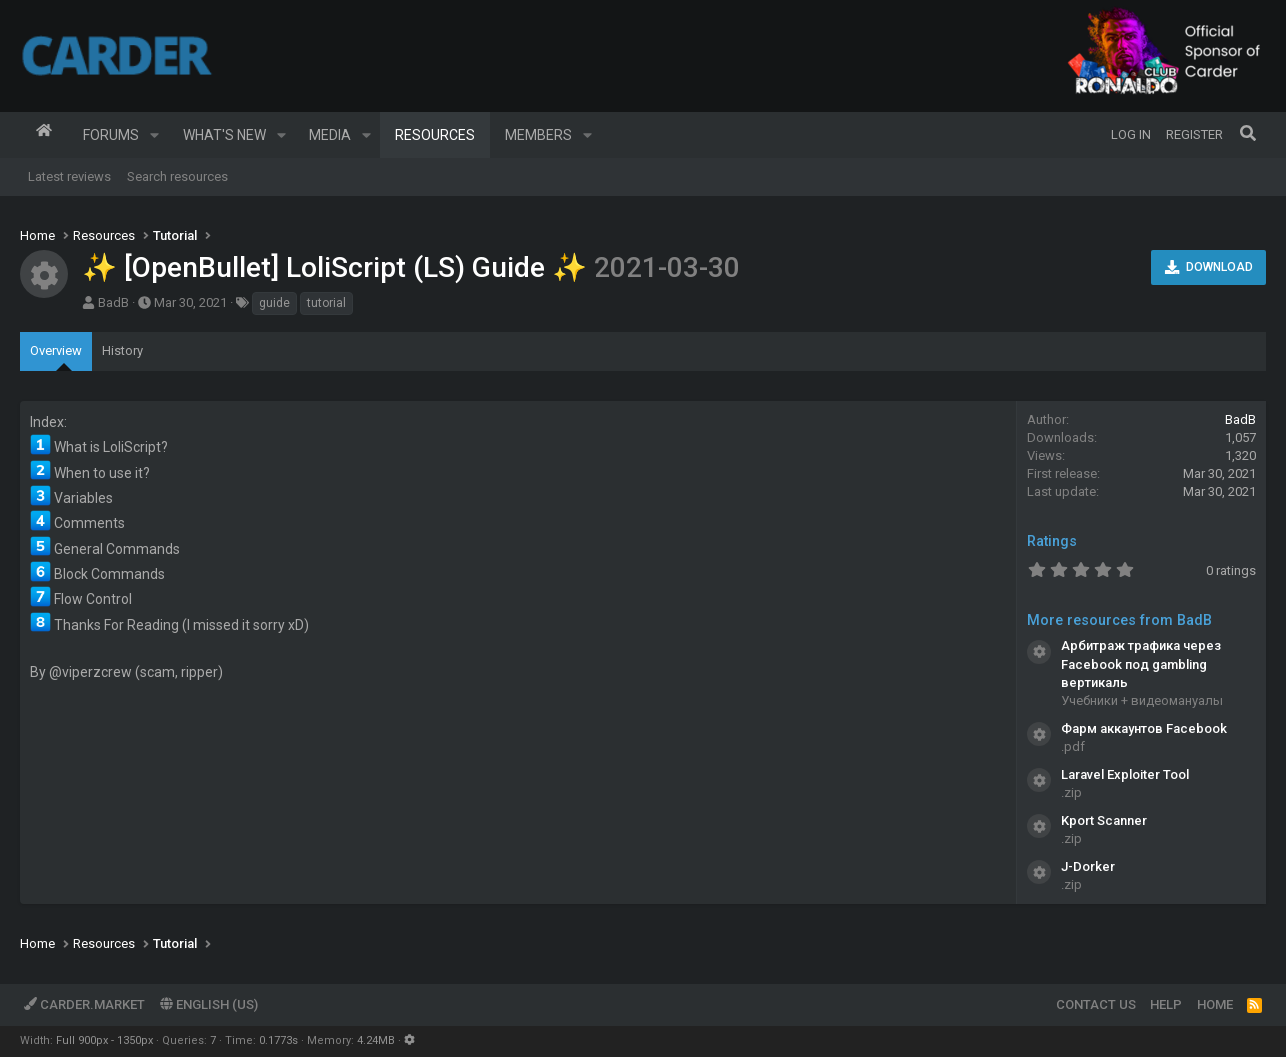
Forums (111, 135)
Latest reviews (69, 176)
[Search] (1248, 135)
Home (44, 135)
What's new (224, 135)
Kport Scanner (1104, 820)
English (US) (209, 1004)
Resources (435, 135)
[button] (154, 135)
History (122, 350)
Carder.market (84, 1004)
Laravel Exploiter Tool (1125, 774)
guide (274, 303)
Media (330, 135)
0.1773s (278, 1040)
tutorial (326, 303)
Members (538, 135)
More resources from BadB (1119, 620)
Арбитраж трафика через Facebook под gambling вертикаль (1141, 663)
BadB (113, 302)
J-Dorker (1088, 866)
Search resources (177, 176)
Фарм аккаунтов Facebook (1144, 728)
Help (1166, 1004)
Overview (56, 350)
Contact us (1096, 1004)
